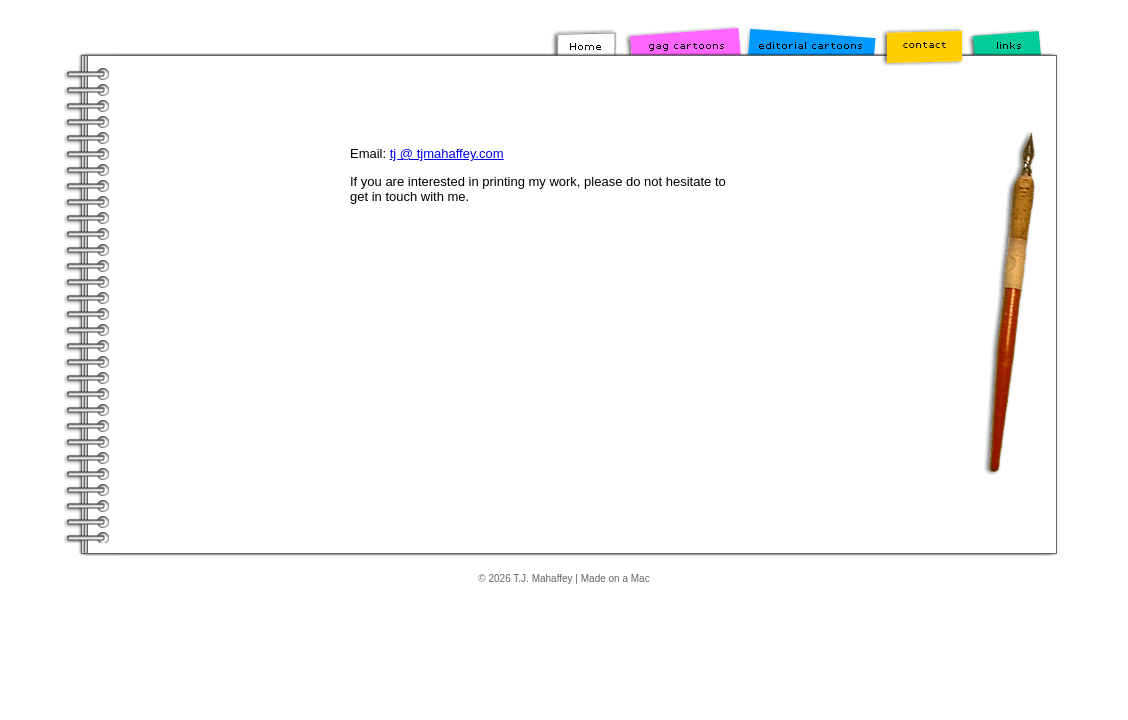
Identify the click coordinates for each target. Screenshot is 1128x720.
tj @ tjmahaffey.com (447, 153)
